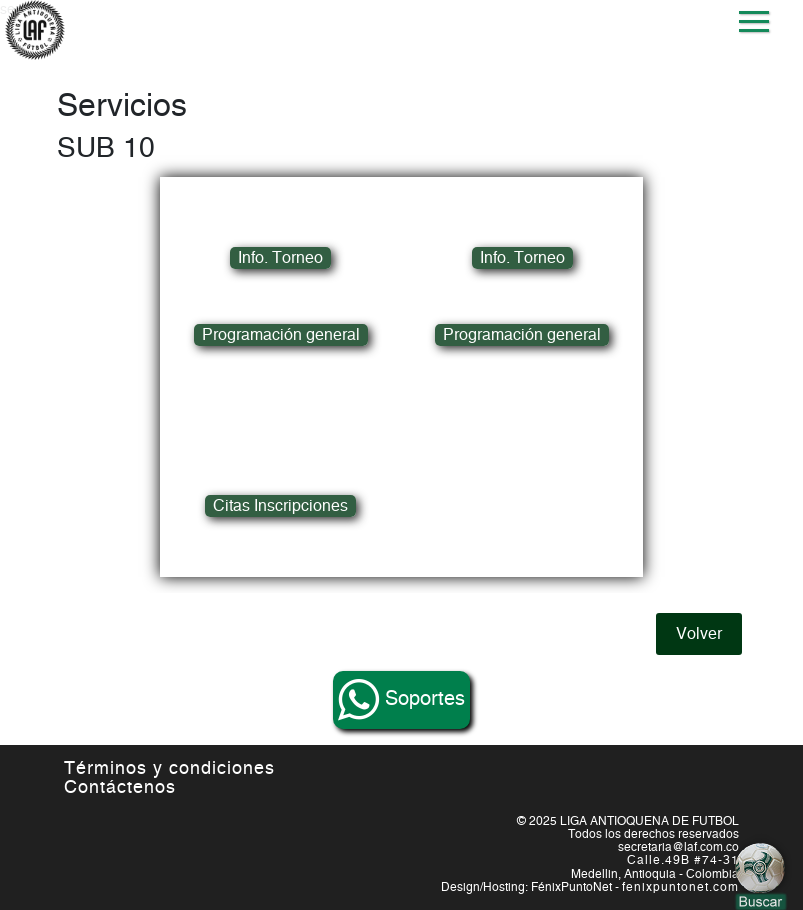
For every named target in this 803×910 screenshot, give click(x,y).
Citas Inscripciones (280, 506)
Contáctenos (120, 788)
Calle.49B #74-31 (683, 860)
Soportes (401, 700)
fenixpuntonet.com (680, 887)
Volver (699, 634)
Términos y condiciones (169, 769)
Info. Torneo (280, 258)
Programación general (281, 335)
